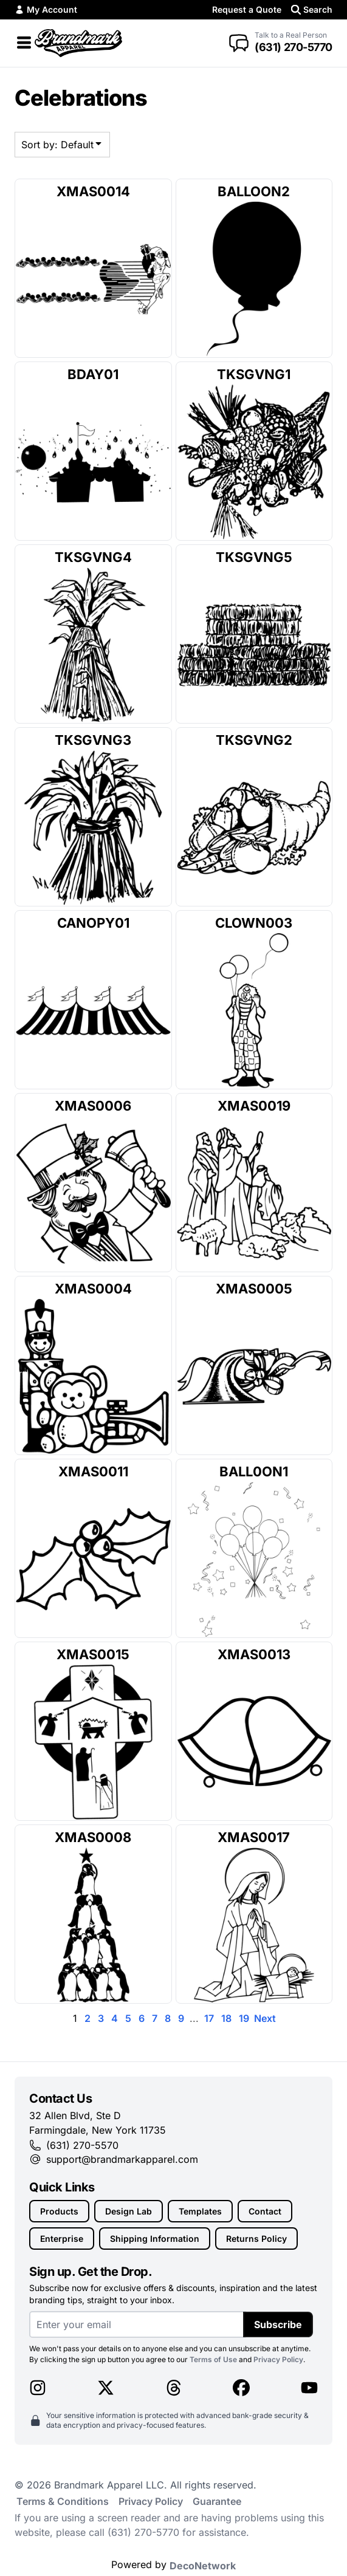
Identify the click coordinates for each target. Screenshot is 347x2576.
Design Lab (128, 2211)
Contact (265, 2211)
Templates (200, 2211)
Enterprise (61, 2238)
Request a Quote (246, 9)
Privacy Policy (278, 2359)
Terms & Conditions (62, 2501)
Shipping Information (154, 2238)
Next (265, 2018)
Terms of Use (213, 2359)
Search (311, 9)
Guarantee (217, 2501)
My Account (46, 9)
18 (226, 2018)
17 (209, 2018)
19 (244, 2018)
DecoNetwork (203, 2566)
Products (59, 2211)
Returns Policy (256, 2238)
